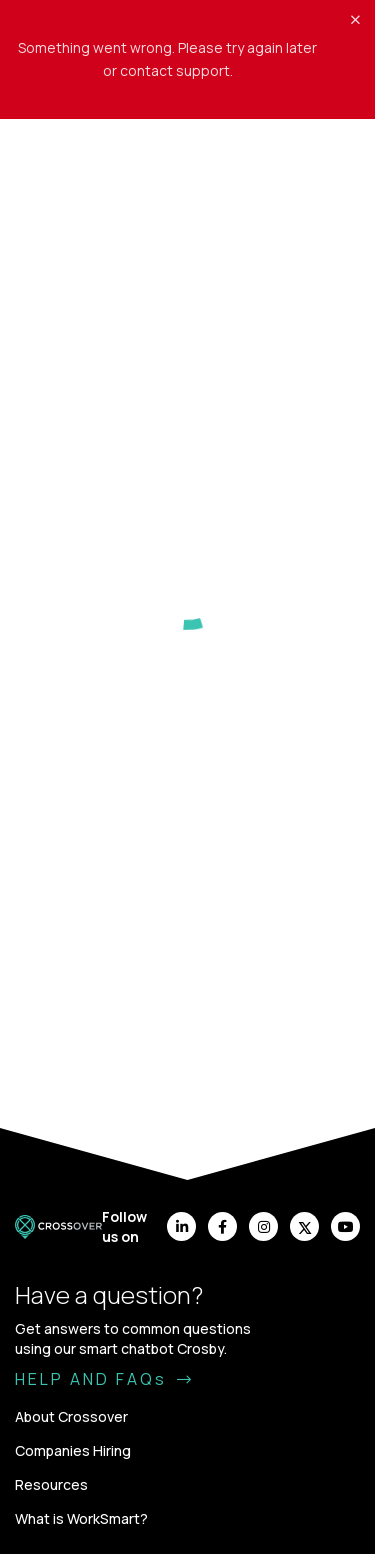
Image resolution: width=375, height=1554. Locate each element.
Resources (51, 1484)
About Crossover (71, 1416)
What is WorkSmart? (81, 1518)
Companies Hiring (73, 1450)
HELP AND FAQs (104, 1379)
